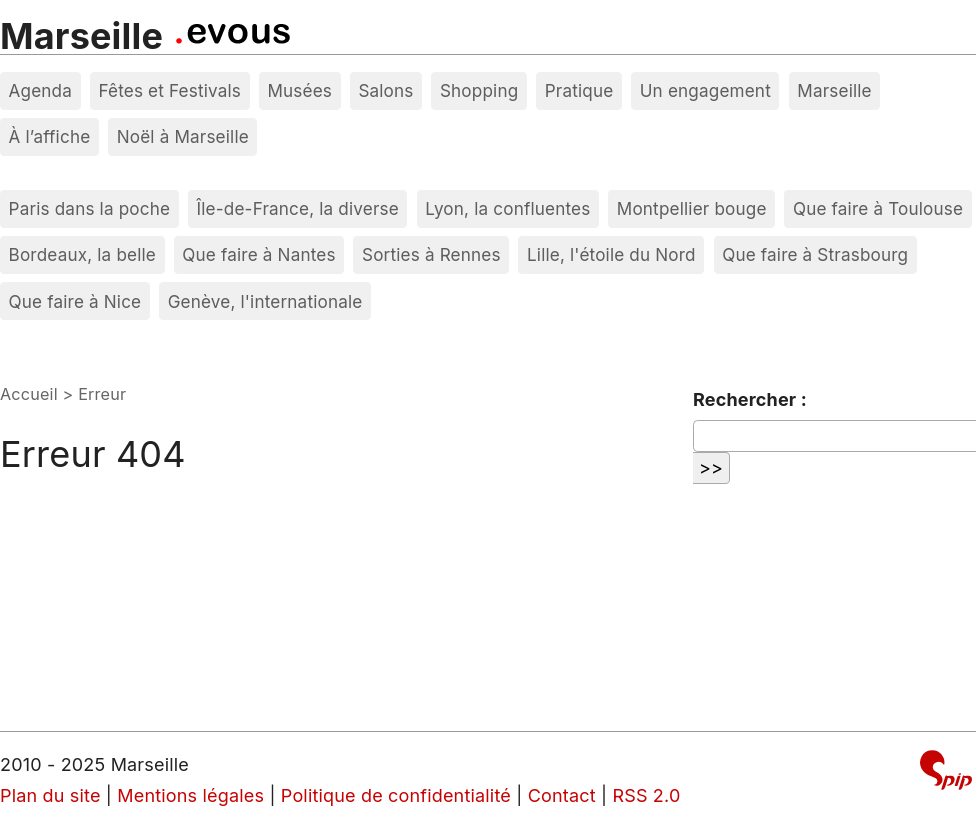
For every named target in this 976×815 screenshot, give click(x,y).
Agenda (41, 90)
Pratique (579, 90)
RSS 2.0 (646, 795)
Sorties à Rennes (431, 254)
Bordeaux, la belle (82, 254)
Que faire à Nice (75, 301)
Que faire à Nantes (258, 254)
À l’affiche (50, 136)
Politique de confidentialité (396, 795)
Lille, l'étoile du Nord (611, 254)
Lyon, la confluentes (507, 208)
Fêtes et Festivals (169, 90)
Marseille (81, 36)
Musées (299, 90)
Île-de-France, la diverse (298, 208)
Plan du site (50, 795)
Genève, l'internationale (265, 301)
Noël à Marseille (183, 136)
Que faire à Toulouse (878, 208)
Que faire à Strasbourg (815, 254)
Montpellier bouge (692, 208)
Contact (562, 795)
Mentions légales (190, 795)
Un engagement (705, 90)
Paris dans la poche (90, 208)
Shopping (479, 90)
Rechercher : (750, 399)
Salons (385, 90)
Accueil (29, 394)
